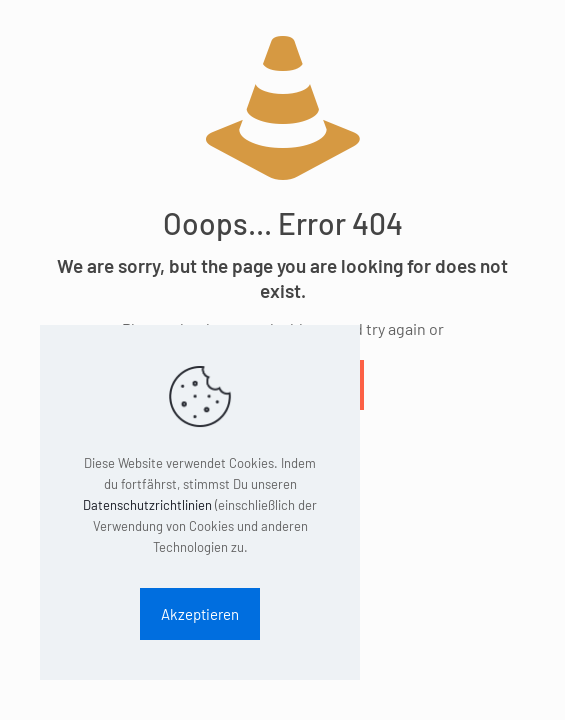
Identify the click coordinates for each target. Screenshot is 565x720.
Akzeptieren (200, 614)
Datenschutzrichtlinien (147, 505)
